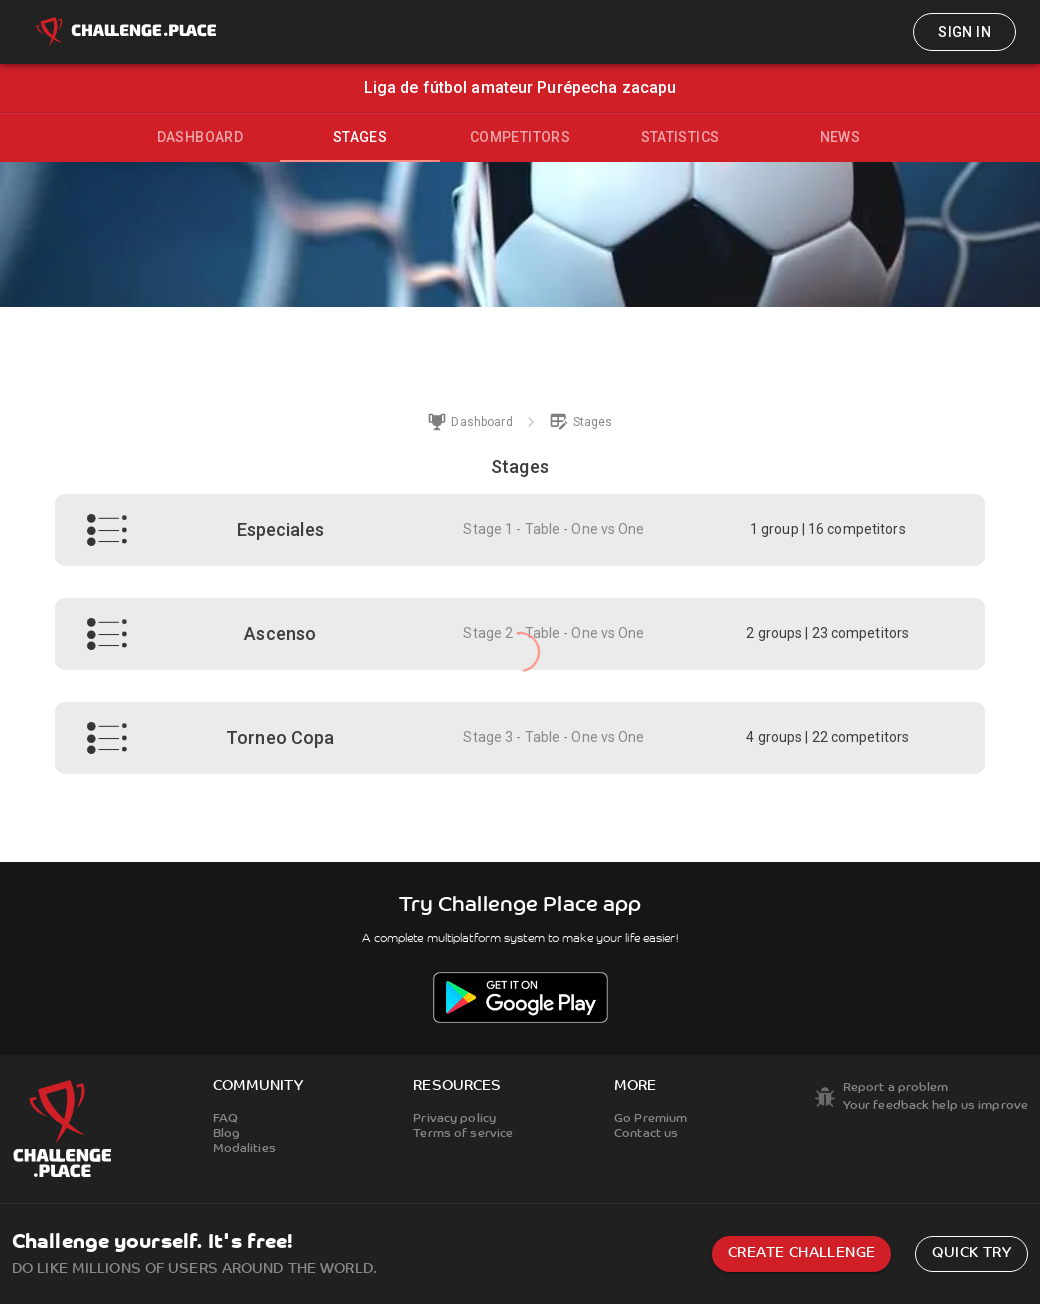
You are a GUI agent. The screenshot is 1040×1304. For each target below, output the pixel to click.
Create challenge (801, 1253)
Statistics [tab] (680, 137)
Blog (226, 1134)
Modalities (244, 1149)
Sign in (964, 32)
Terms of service (463, 1134)
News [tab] (840, 137)
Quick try (971, 1253)
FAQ (225, 1119)
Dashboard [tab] (200, 137)
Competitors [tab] (520, 137)
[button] (519, 530)
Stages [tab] (360, 137)
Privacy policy (454, 1119)
